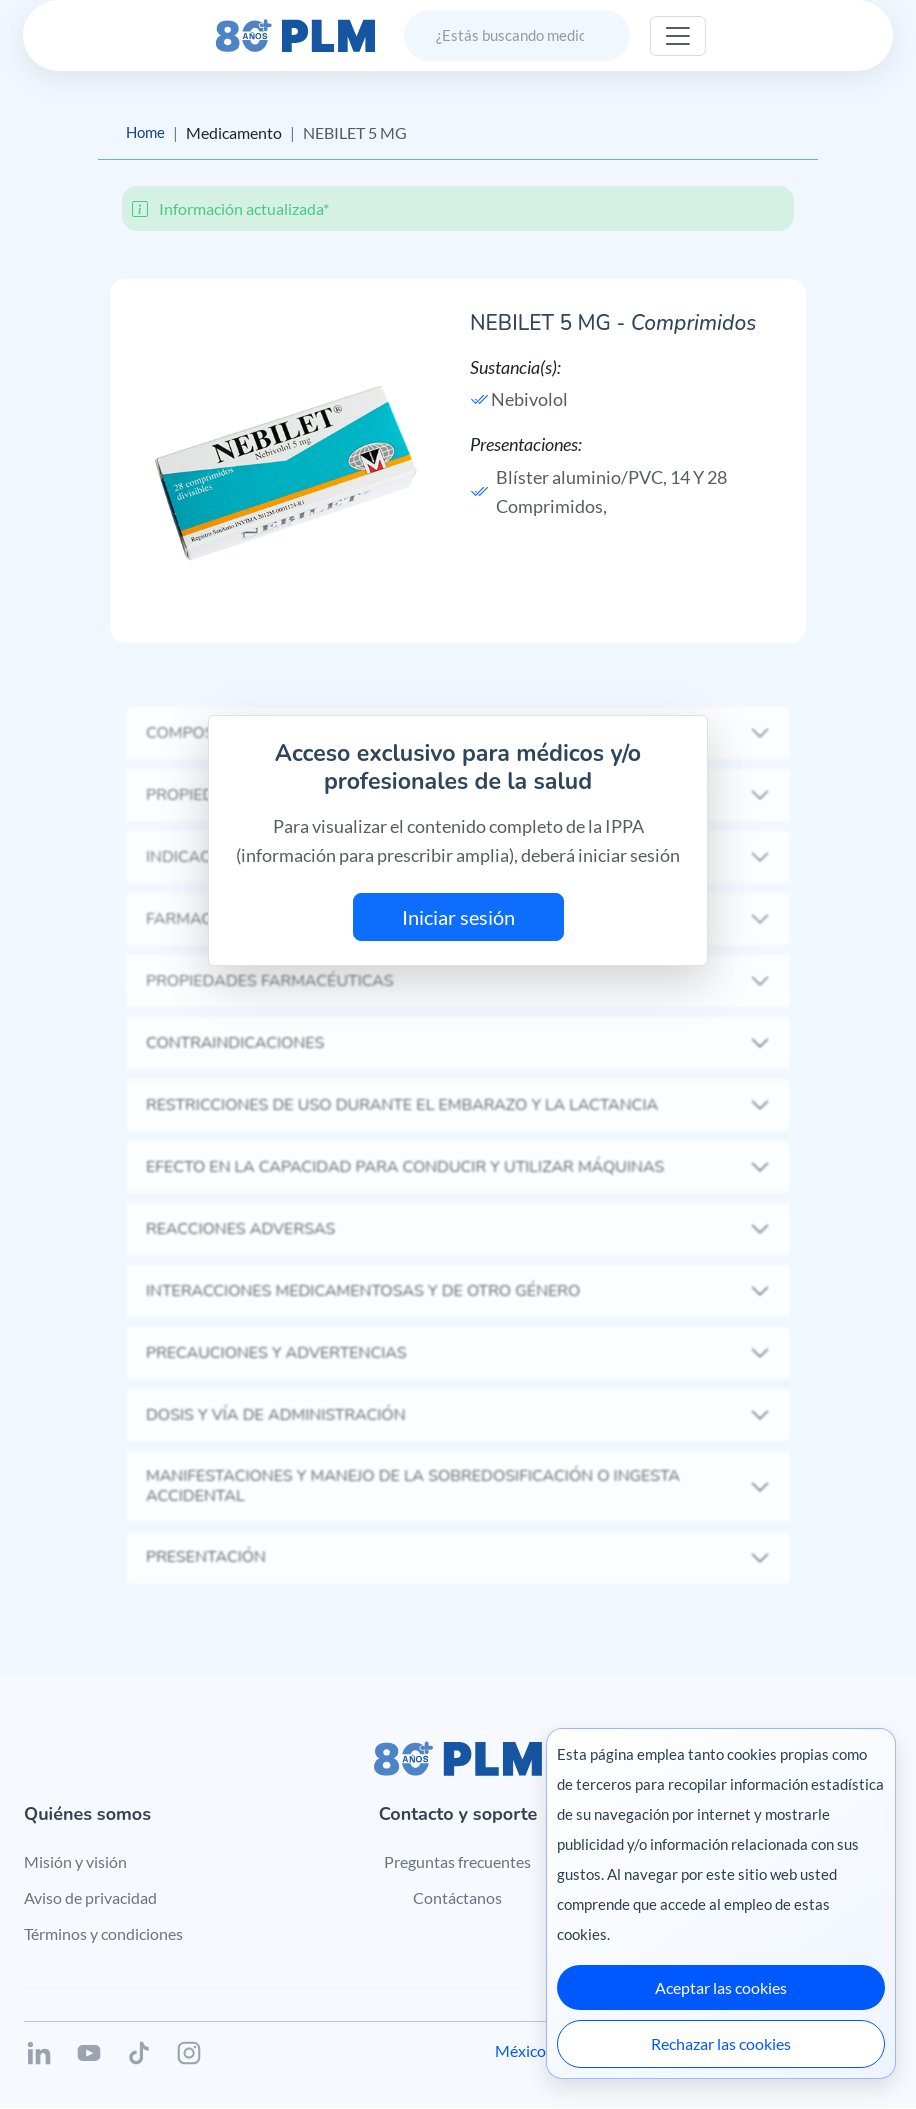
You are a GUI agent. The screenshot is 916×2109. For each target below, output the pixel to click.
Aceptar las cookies (721, 1987)
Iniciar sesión (458, 918)
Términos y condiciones (103, 1933)
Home (147, 132)
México (520, 2051)
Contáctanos (457, 1898)
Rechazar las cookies (721, 2043)
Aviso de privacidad (90, 1898)
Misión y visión (75, 1862)
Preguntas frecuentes (457, 1862)
